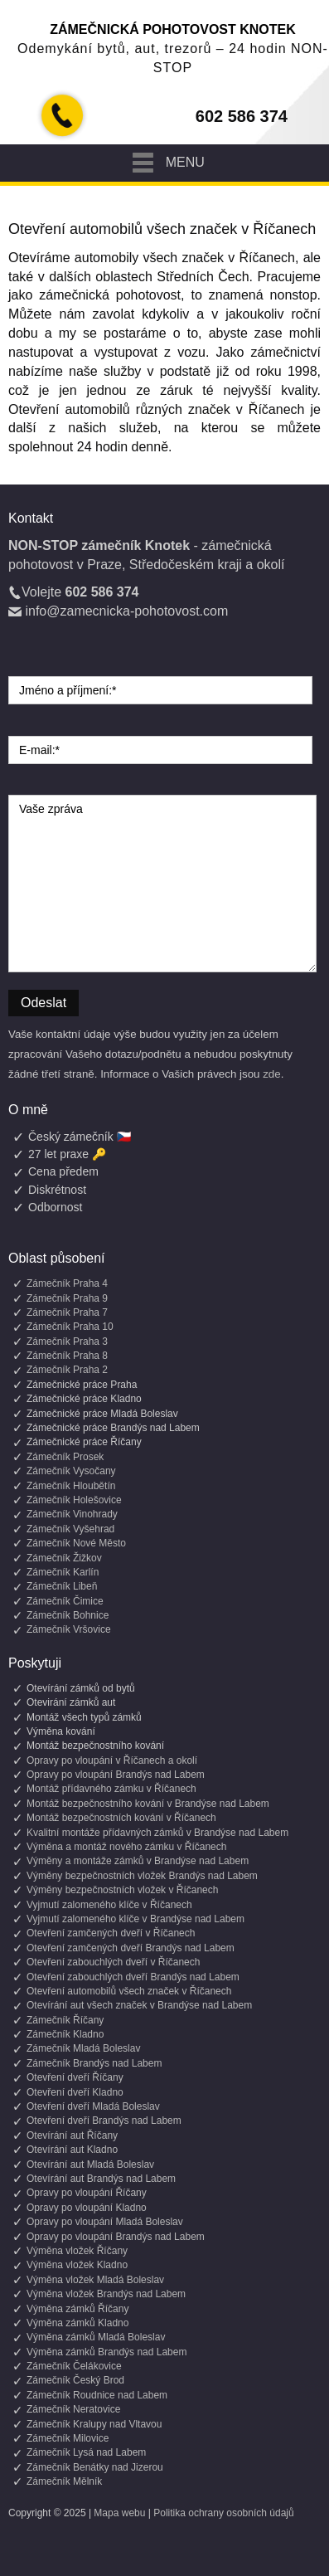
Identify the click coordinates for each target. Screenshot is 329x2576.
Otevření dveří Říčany (75, 2077)
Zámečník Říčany (65, 2020)
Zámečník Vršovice (69, 1629)
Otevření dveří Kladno (75, 2092)
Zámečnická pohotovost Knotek (173, 29)
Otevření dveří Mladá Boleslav (93, 2106)
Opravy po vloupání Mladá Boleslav (105, 2222)
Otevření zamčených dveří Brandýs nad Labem (131, 1948)
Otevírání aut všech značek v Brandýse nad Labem (139, 2005)
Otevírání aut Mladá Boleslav (90, 2164)
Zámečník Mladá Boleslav (83, 2048)
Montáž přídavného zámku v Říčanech (111, 1788)
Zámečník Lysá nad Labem (86, 2452)
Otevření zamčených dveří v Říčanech (111, 1933)
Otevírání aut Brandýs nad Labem (101, 2178)
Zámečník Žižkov (64, 1558)
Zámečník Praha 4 (67, 1283)
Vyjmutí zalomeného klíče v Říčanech (109, 1905)
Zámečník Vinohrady (72, 1514)
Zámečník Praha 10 (70, 1326)
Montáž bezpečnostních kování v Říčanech (121, 1818)
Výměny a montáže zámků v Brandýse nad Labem (138, 1861)
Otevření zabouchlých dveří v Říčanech (113, 1962)
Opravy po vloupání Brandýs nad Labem (116, 1774)
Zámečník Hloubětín (71, 1486)
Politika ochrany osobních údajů (223, 2513)
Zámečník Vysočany (71, 1471)
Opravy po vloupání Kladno (87, 2207)
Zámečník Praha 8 (67, 1355)
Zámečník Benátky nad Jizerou (95, 2467)
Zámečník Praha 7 (67, 1312)
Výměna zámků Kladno (77, 2323)
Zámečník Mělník (64, 2481)
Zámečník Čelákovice (74, 2366)
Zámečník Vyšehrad (70, 1529)
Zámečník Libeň (62, 1586)
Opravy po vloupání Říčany (87, 2193)
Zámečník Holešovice (74, 1500)
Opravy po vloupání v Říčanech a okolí (112, 1760)
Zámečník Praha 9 (67, 1298)
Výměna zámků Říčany (77, 2309)
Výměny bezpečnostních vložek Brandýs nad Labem (142, 1876)
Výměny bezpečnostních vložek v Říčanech (122, 1890)
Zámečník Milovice (68, 2438)
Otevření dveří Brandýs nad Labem (104, 2120)
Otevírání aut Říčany (72, 2135)
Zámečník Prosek (65, 1457)
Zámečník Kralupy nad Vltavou (94, 2424)
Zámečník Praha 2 (67, 1370)
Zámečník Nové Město (76, 1543)
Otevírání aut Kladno (72, 2149)
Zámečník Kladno (65, 2034)
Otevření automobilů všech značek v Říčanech (129, 1991)
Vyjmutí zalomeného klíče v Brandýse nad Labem (135, 1919)
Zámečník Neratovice (73, 2409)
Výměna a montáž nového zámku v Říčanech (126, 1847)
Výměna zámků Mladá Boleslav (96, 2337)
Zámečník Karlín (63, 1572)
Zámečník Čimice (65, 1601)
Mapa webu (119, 2513)
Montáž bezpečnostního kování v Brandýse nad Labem (148, 1803)
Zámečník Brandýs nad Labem (94, 2063)
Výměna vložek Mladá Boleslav (95, 2280)
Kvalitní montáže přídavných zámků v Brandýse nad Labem (157, 1832)
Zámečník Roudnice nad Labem (97, 2395)
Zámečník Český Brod (75, 2380)
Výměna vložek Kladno (77, 2265)
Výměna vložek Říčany (77, 2251)
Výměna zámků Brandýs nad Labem (106, 2352)
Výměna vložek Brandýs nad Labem (106, 2294)
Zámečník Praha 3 (67, 1341)
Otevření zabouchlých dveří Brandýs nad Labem (133, 1977)
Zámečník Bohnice (68, 1615)
